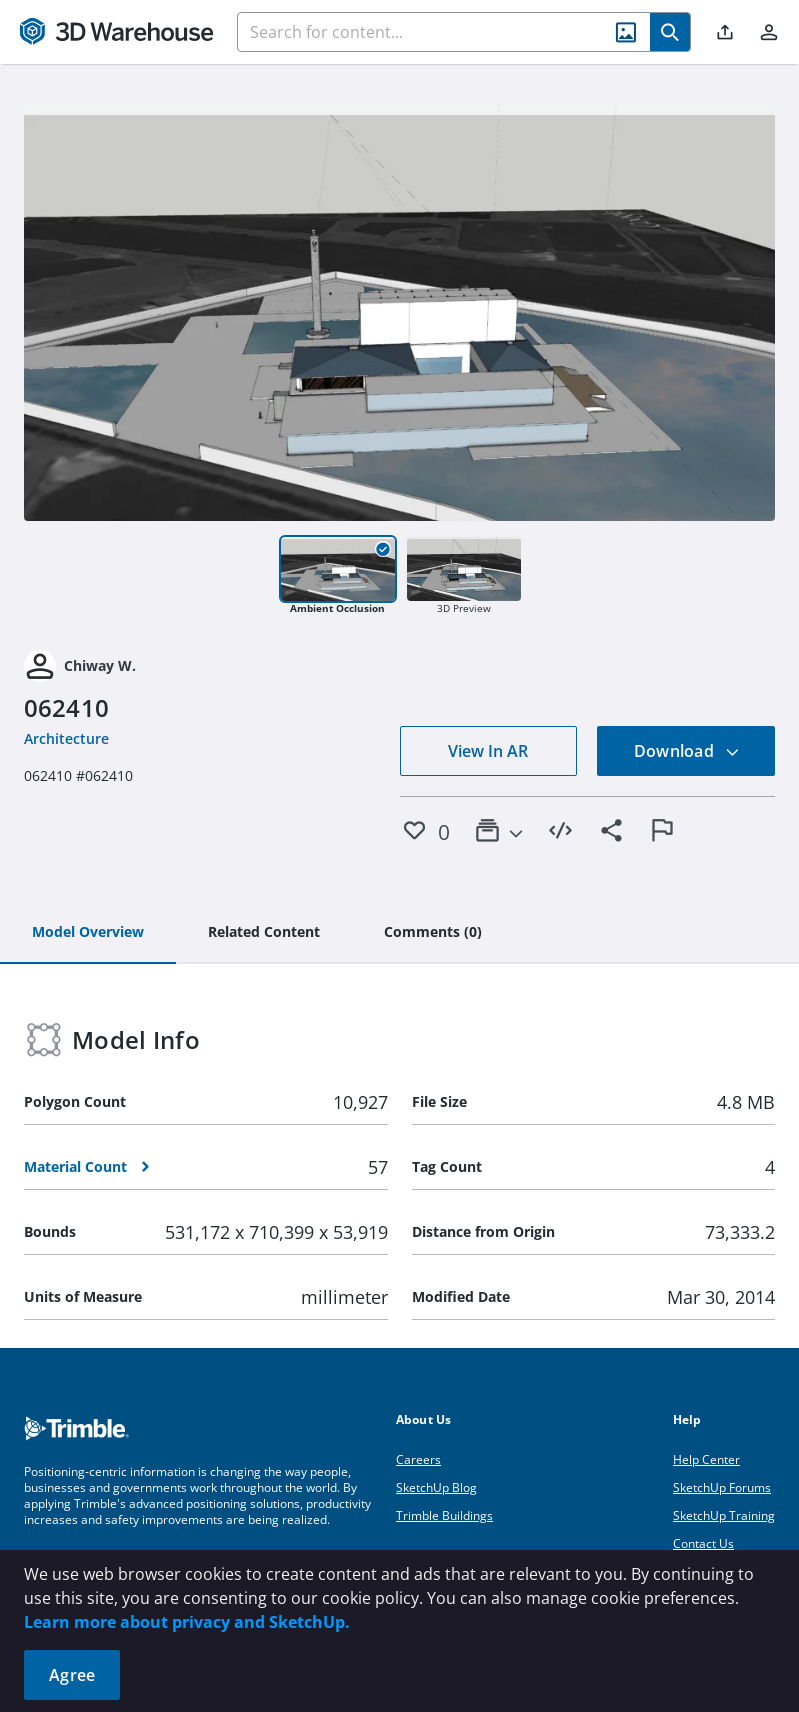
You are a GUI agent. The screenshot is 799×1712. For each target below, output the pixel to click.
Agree (72, 1675)
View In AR (488, 751)
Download (687, 751)
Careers (418, 1459)
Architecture (66, 738)
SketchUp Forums (722, 1487)
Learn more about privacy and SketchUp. (187, 1622)
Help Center (706, 1459)
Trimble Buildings (444, 1515)
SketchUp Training (724, 1515)
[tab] (88, 933)
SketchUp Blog (436, 1487)
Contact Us (703, 1543)
